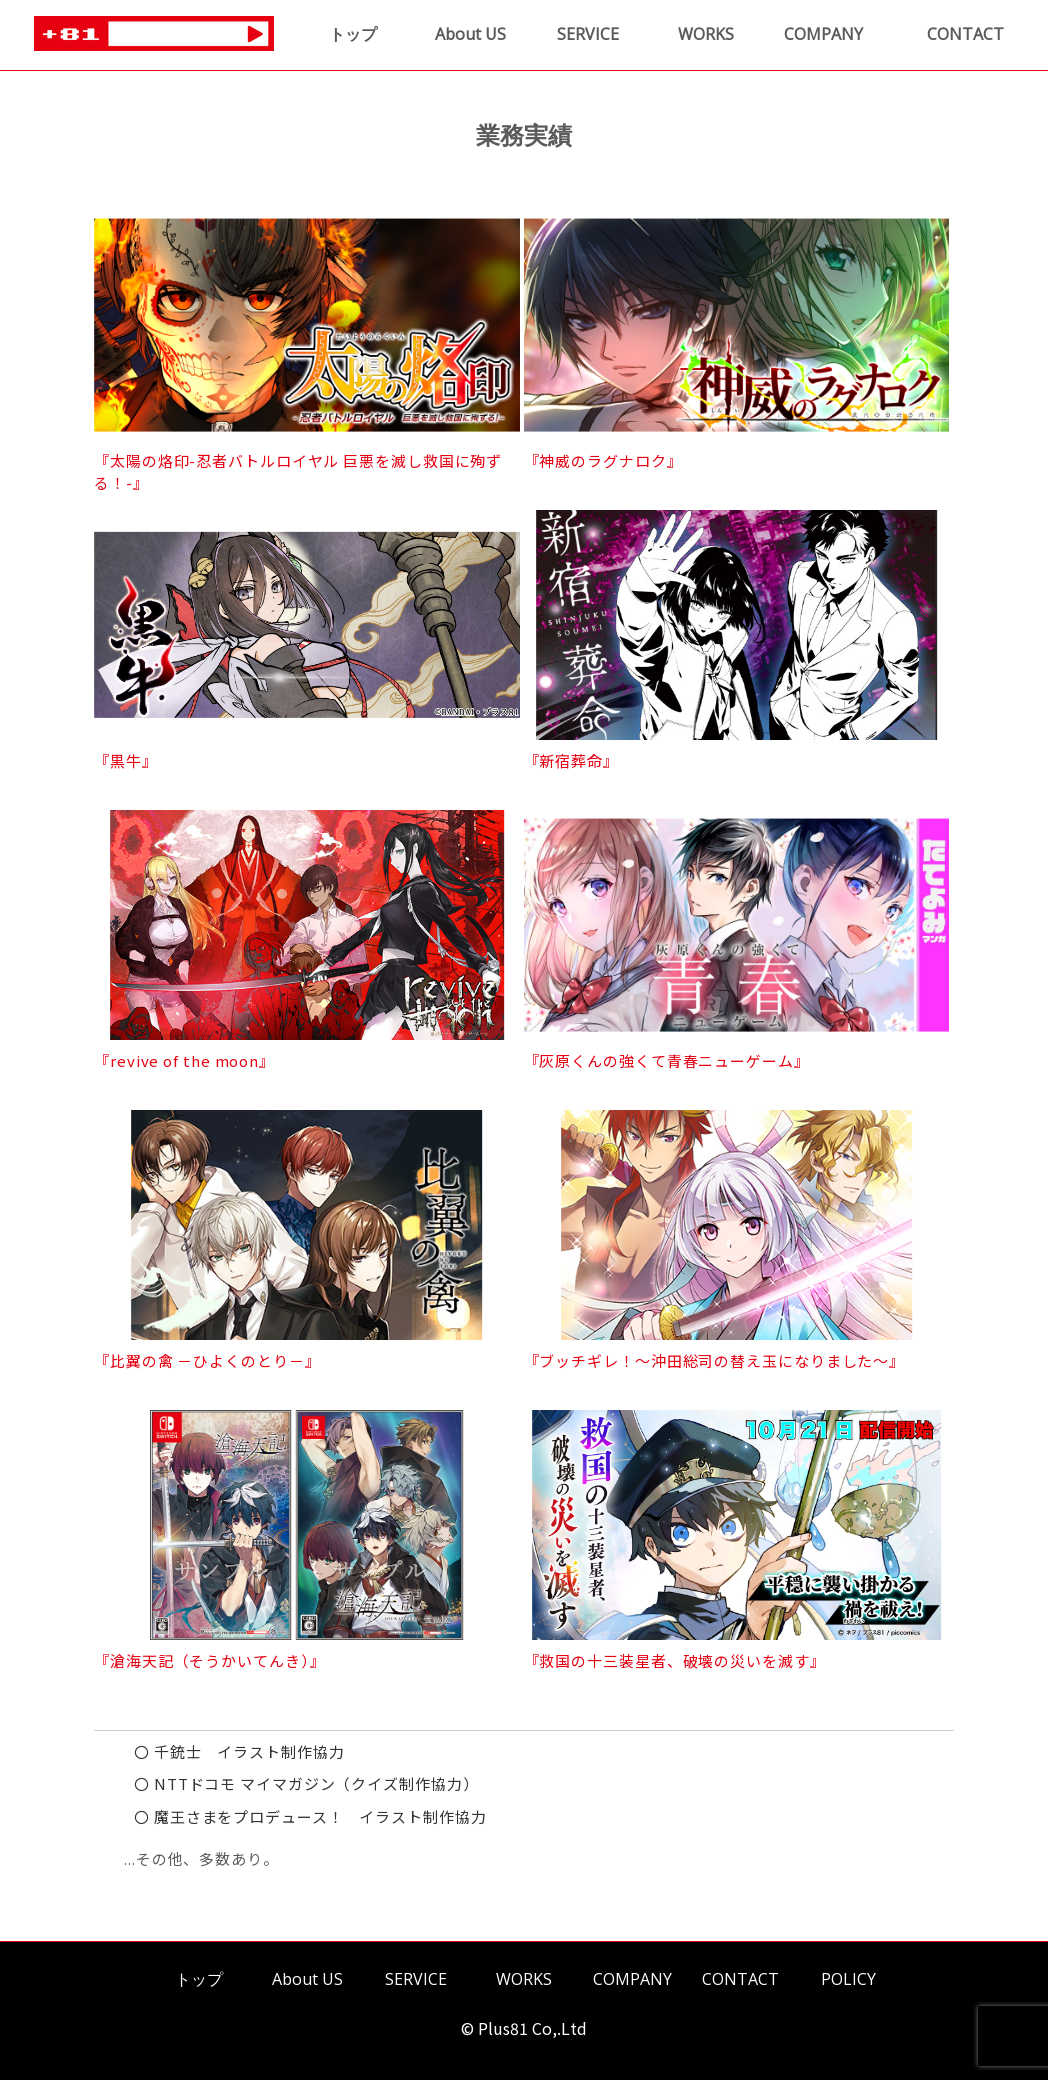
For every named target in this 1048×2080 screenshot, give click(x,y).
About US (470, 34)
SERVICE (588, 34)
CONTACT (965, 34)
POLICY (848, 1979)
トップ (353, 34)
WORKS (706, 34)
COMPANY (823, 34)
